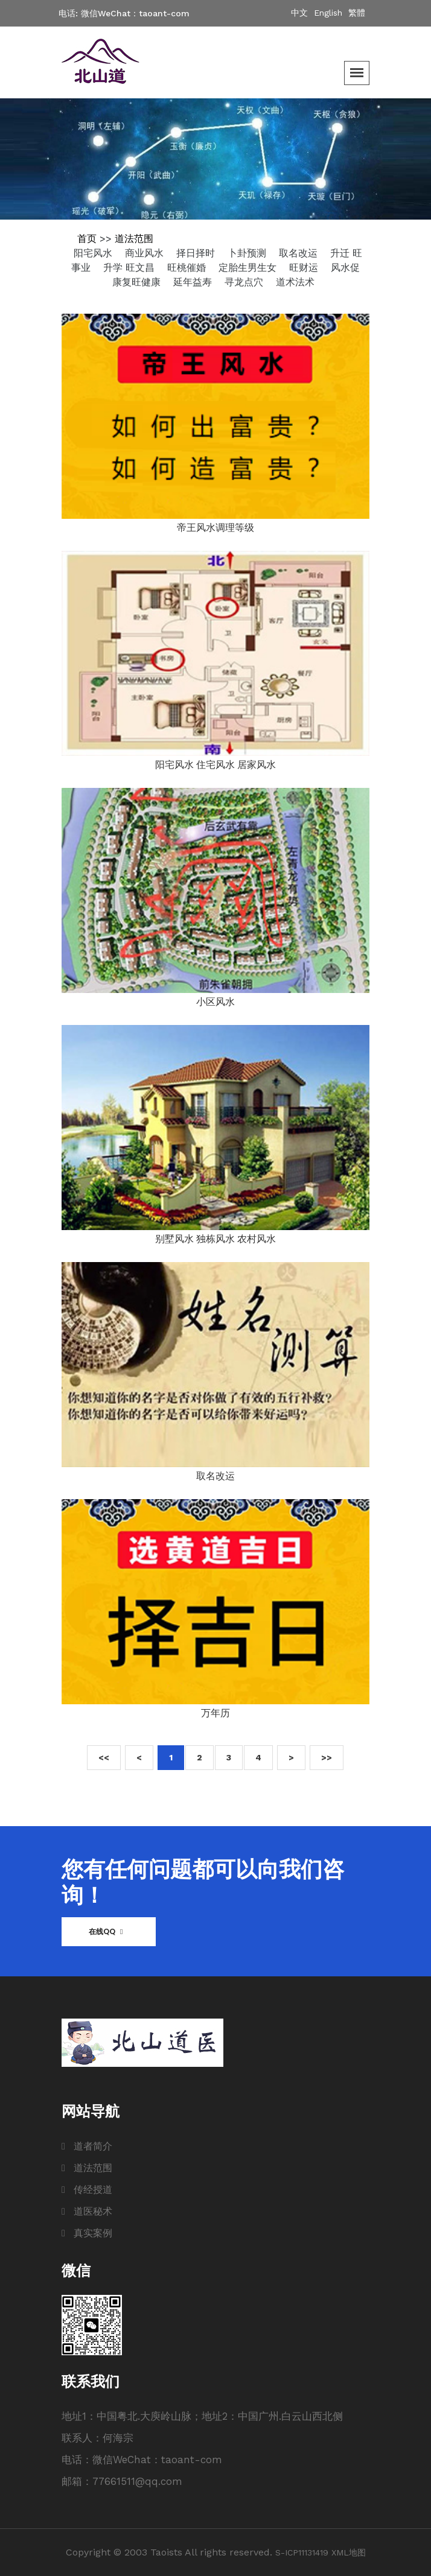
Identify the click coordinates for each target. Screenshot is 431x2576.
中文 (301, 12)
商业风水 (146, 253)
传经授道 (93, 2189)
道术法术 (295, 282)
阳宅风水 (94, 253)
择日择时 (197, 253)
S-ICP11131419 (301, 2552)
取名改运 (300, 253)
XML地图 (348, 2552)
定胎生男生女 (249, 267)
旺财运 (305, 267)
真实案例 (93, 2233)
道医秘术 (93, 2211)
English (329, 12)
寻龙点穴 (245, 282)
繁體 (356, 12)
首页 (87, 238)
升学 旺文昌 (130, 267)
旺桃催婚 (188, 267)
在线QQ (106, 1931)
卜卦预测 (248, 253)
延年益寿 (194, 282)
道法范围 (134, 238)
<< (103, 1757)
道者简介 (93, 2146)
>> (326, 1757)
